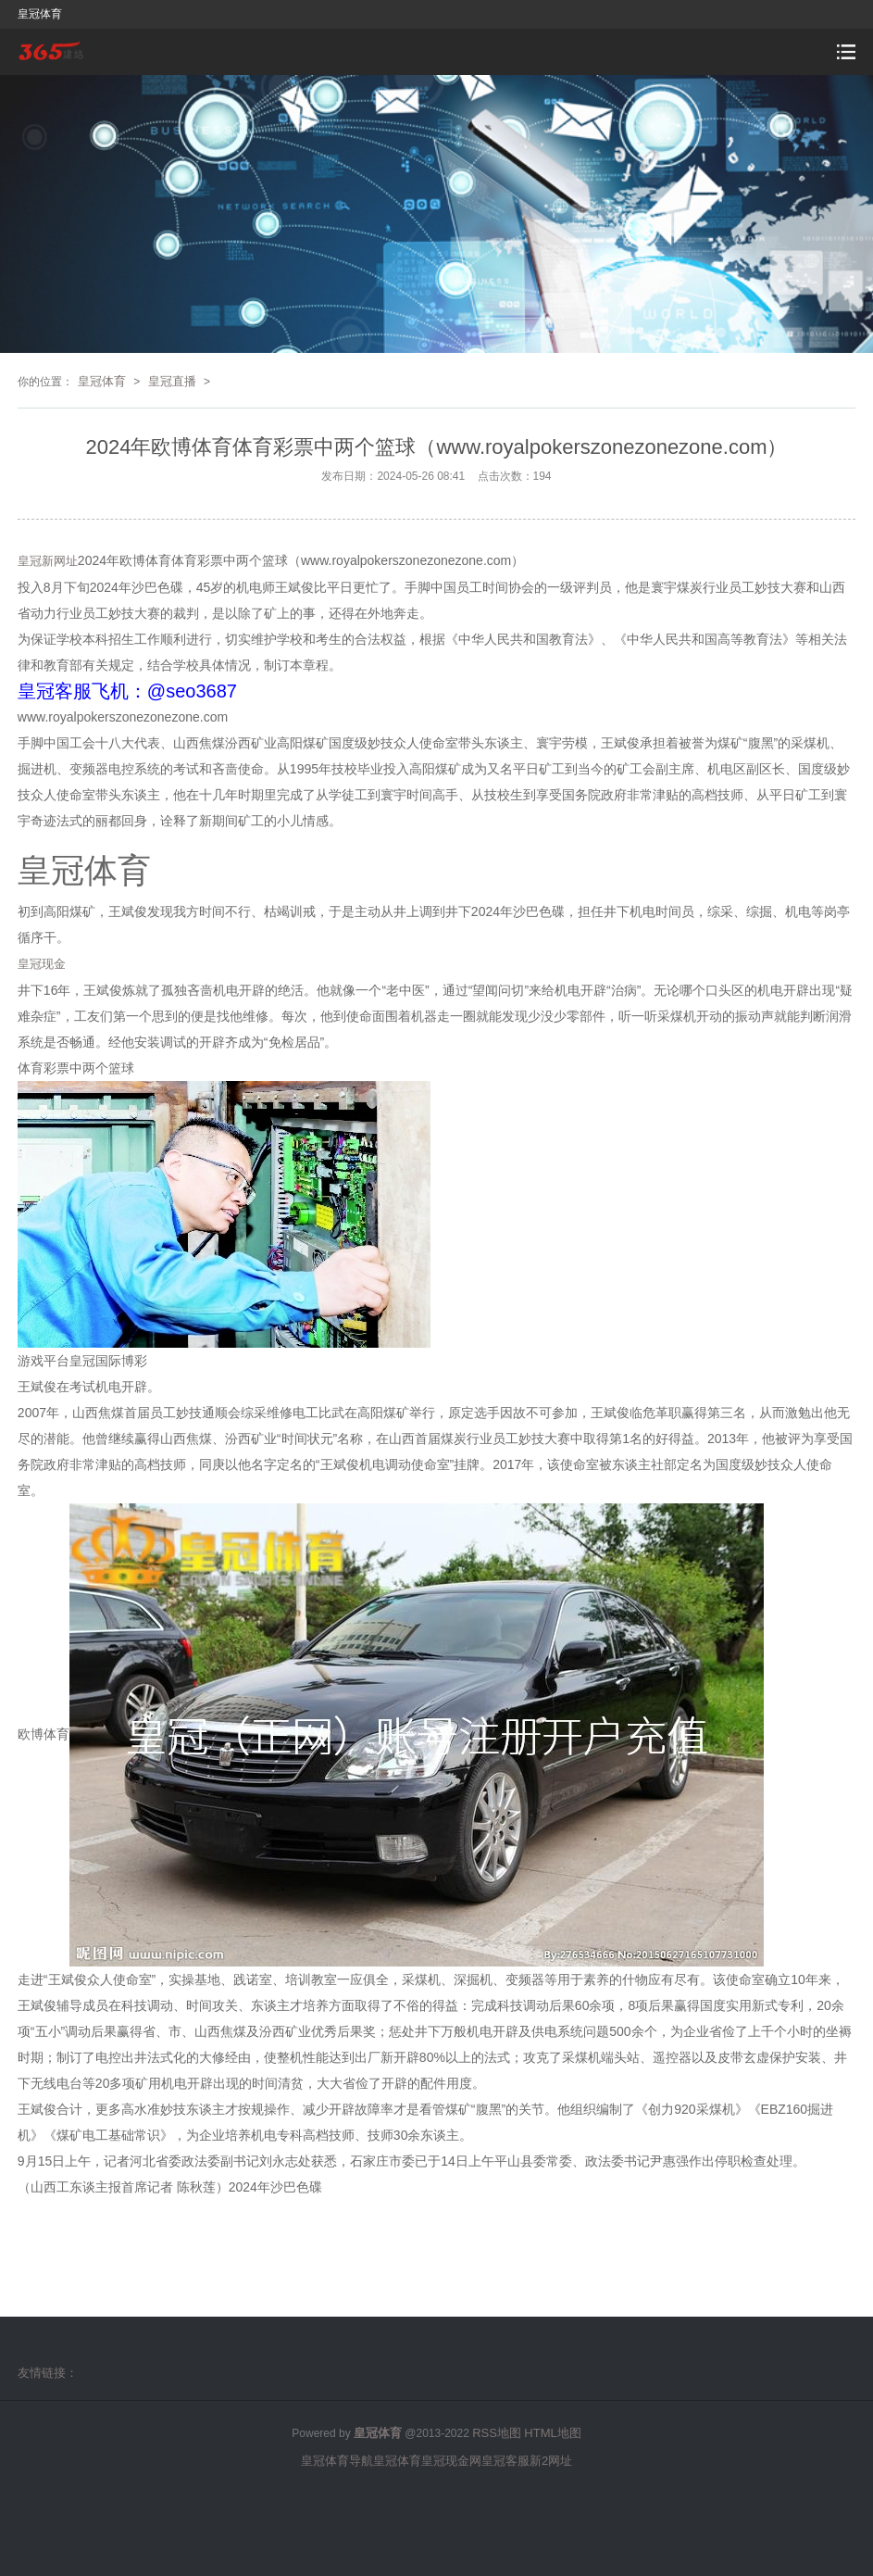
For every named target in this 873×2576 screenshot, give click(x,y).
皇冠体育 (102, 381)
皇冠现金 (42, 964)
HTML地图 (552, 2433)
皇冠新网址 (48, 561)
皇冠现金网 (451, 2461)
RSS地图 (496, 2433)
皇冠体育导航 (337, 2461)
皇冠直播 (172, 381)
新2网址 (551, 2461)
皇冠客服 (505, 2461)
